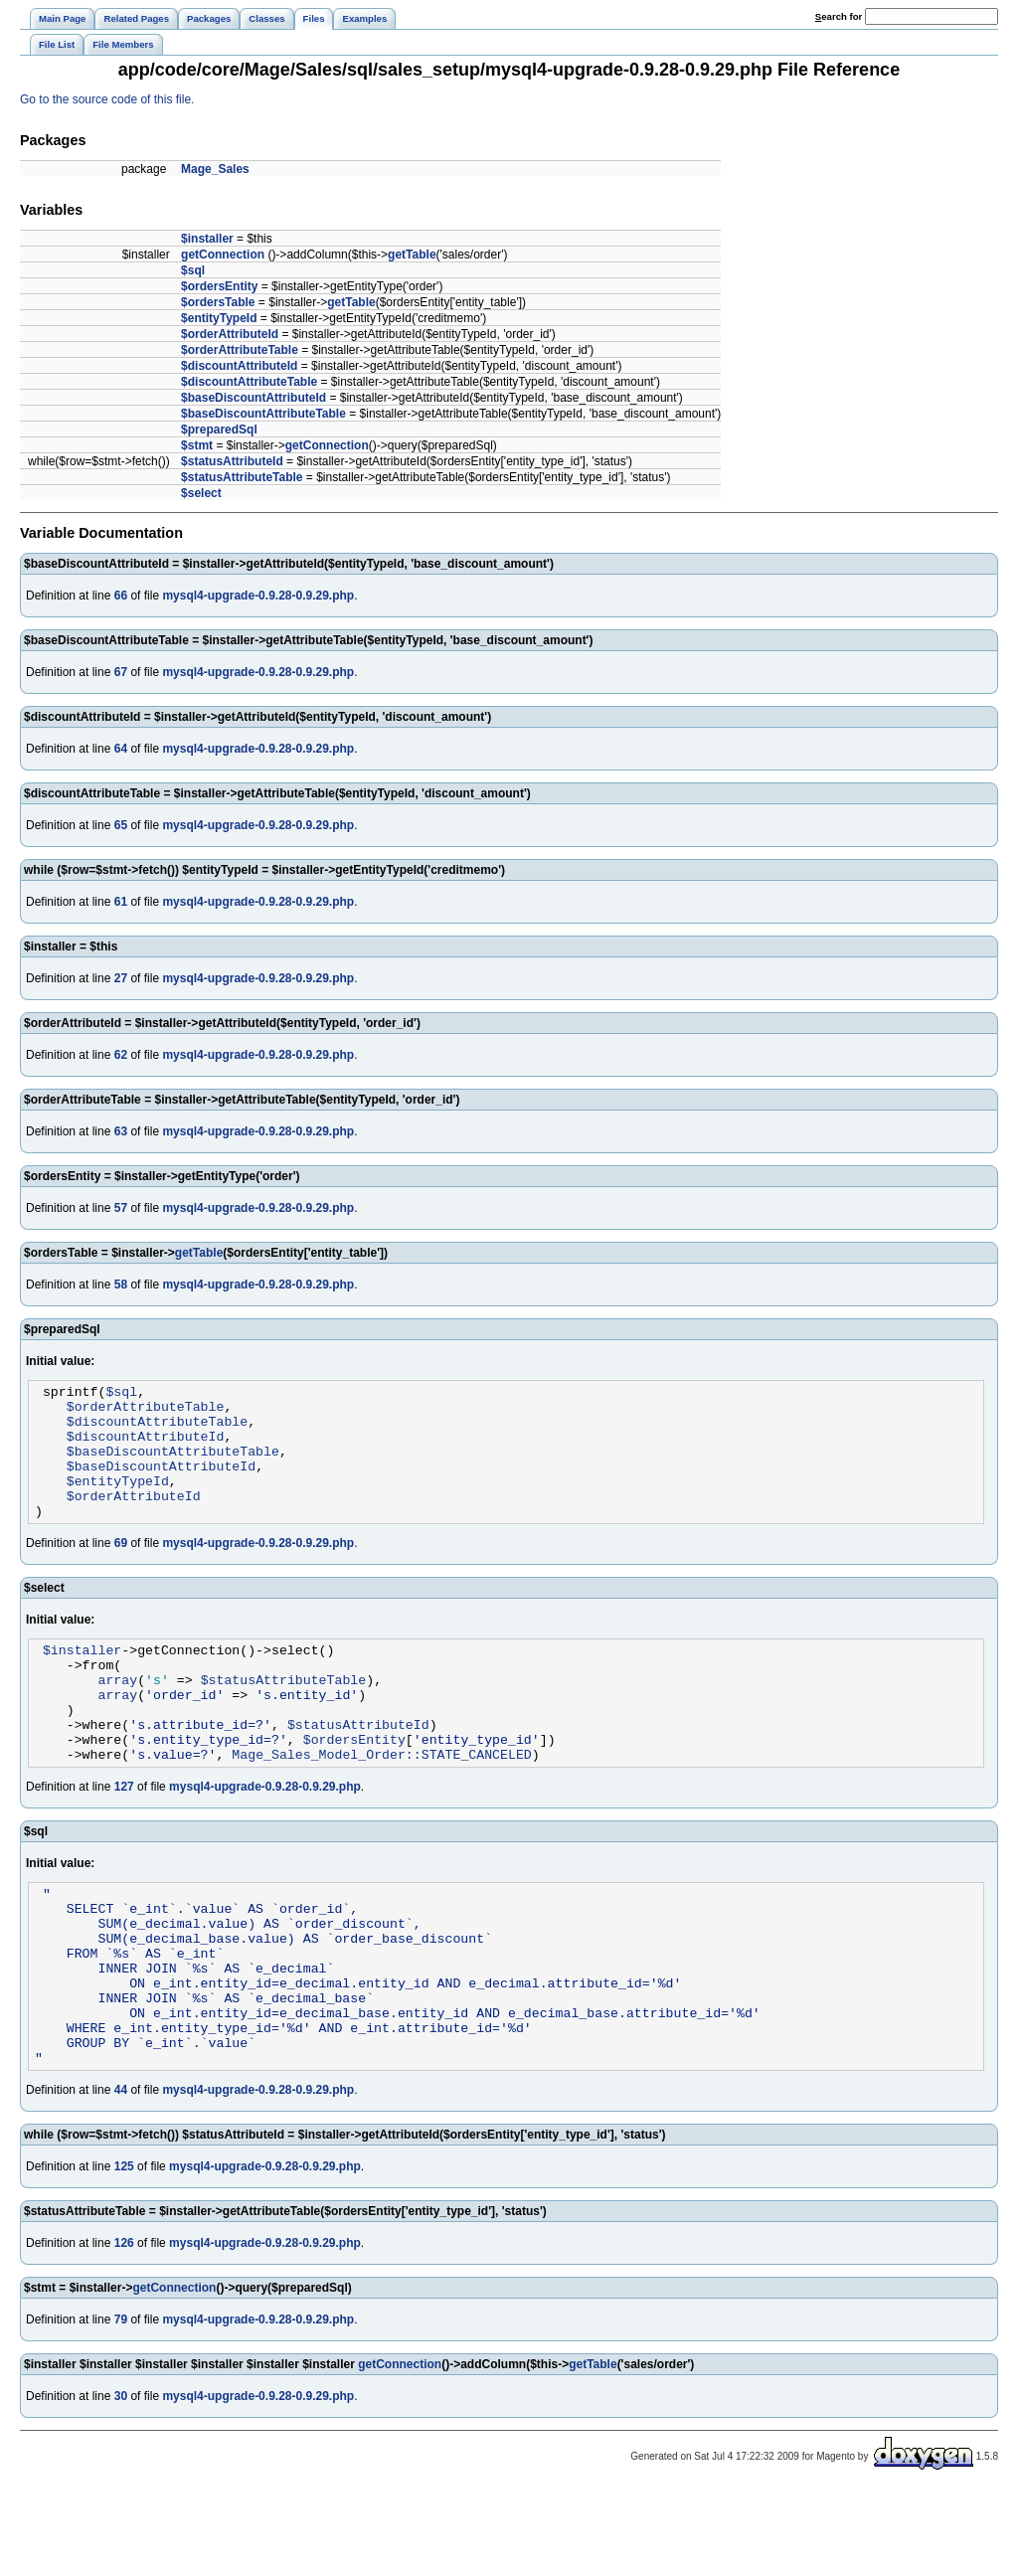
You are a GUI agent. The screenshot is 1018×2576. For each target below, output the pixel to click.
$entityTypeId (218, 318)
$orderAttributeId (229, 334)
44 (120, 2176)
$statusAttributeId (232, 461)
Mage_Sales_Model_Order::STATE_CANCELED (381, 1804)
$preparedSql (219, 429)
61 (120, 902)
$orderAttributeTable (239, 350)
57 (120, 1208)
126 (124, 2329)
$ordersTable (217, 302)
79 (120, 2406)
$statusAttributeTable (241, 477)
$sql (193, 270)
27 (120, 978)
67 (120, 672)
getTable (411, 254)
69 (120, 1570)
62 (120, 1055)
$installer (207, 239)
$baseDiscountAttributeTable (263, 414)
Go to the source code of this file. (107, 99)
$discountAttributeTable (249, 382)
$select (201, 493)
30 (120, 2483)
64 (120, 749)
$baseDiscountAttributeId (253, 398)
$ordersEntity (219, 286)
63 (120, 1131)
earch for (838, 16)
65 (120, 825)
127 (124, 1837)
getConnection (222, 254)
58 (120, 1284)
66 (120, 595)
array (117, 1715)
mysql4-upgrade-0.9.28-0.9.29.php (258, 595)
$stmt (197, 445)
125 (124, 2253)
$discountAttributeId (239, 366)
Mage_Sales (215, 169)
